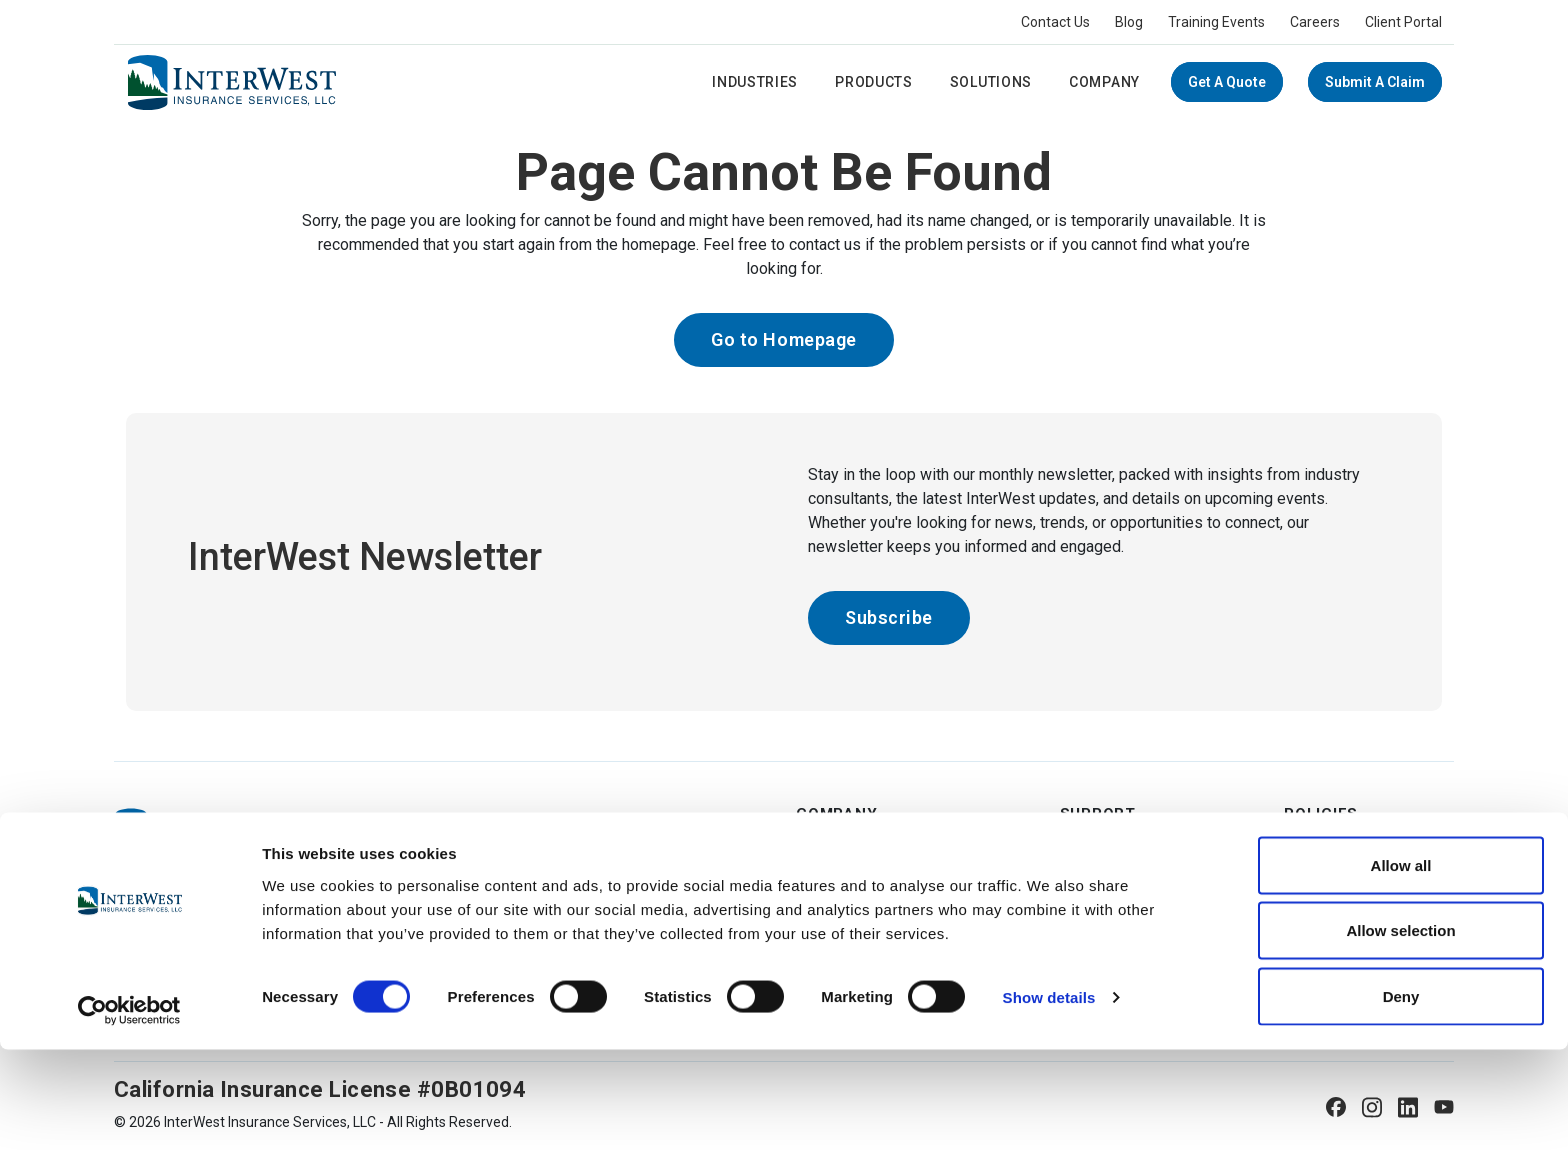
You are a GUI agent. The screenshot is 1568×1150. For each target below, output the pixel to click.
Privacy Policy (1329, 891)
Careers (1315, 22)
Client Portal (1403, 22)
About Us (826, 855)
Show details (1049, 1098)
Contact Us (1055, 22)
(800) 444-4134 (196, 888)
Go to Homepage (784, 339)
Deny (1401, 1096)
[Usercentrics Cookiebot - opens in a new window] (129, 1111)
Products (874, 82)
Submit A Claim (1375, 82)
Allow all (1401, 965)
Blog (1129, 22)
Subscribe (889, 617)
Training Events (1216, 22)
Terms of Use (1329, 855)
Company (1104, 82)
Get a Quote (1227, 82)
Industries (755, 82)
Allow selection (1400, 1031)
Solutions (991, 82)
